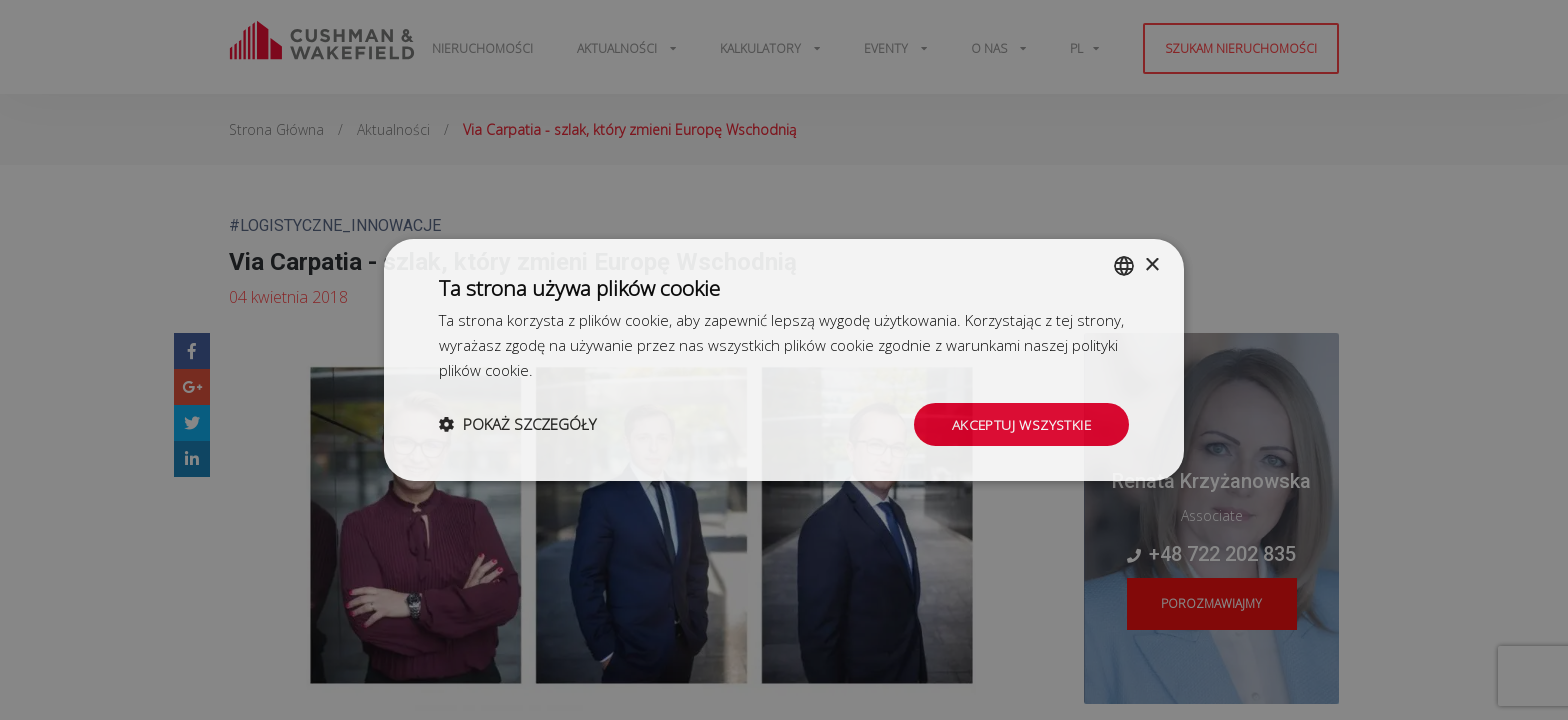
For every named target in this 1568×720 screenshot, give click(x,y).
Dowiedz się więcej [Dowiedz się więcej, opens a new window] (600, 369)
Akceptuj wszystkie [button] (1020, 423)
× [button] (1151, 264)
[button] (517, 424)
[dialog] (784, 360)
